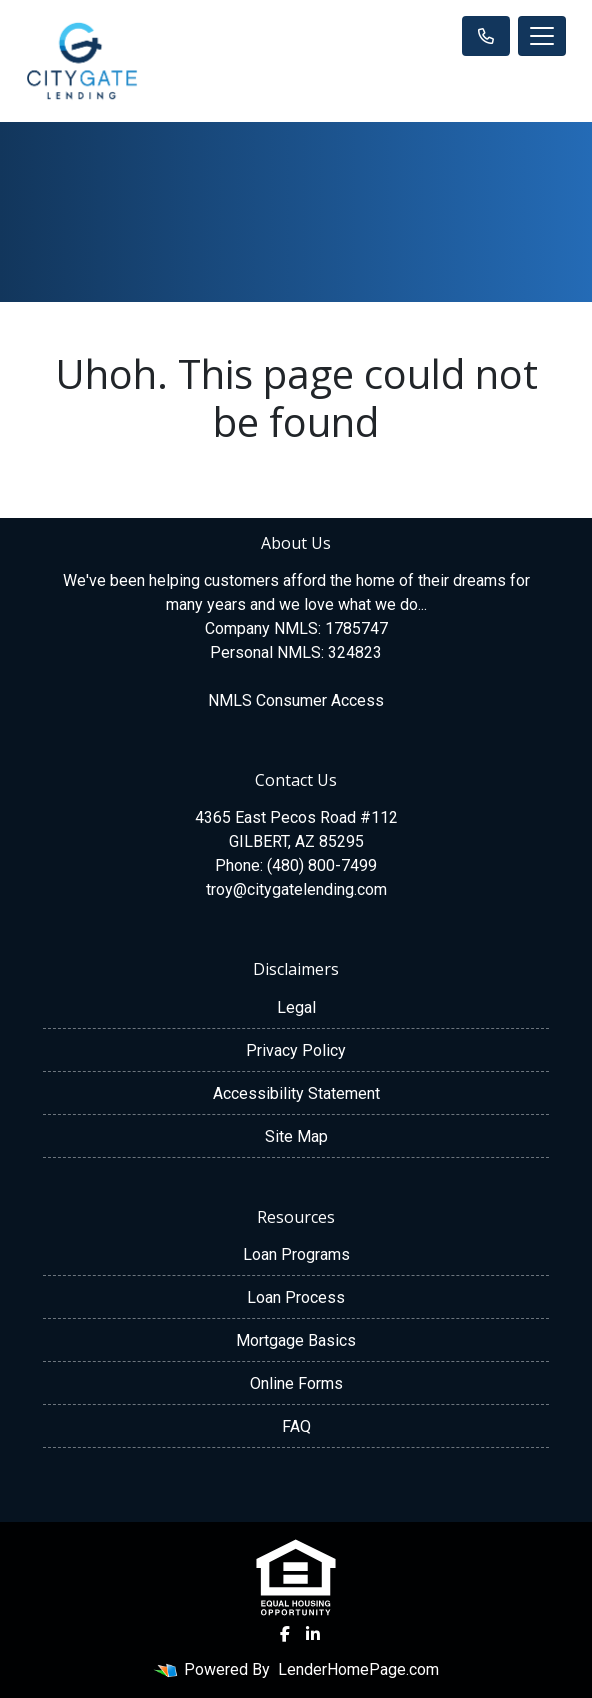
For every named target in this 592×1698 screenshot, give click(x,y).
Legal (296, 1007)
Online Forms (296, 1383)
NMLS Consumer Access (296, 700)
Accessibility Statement (296, 1093)
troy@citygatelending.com (296, 889)
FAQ (296, 1426)
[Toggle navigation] (542, 36)
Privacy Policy (296, 1050)
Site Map (296, 1136)
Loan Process (296, 1297)
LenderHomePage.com (358, 1669)
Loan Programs (296, 1254)
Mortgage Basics (296, 1340)
